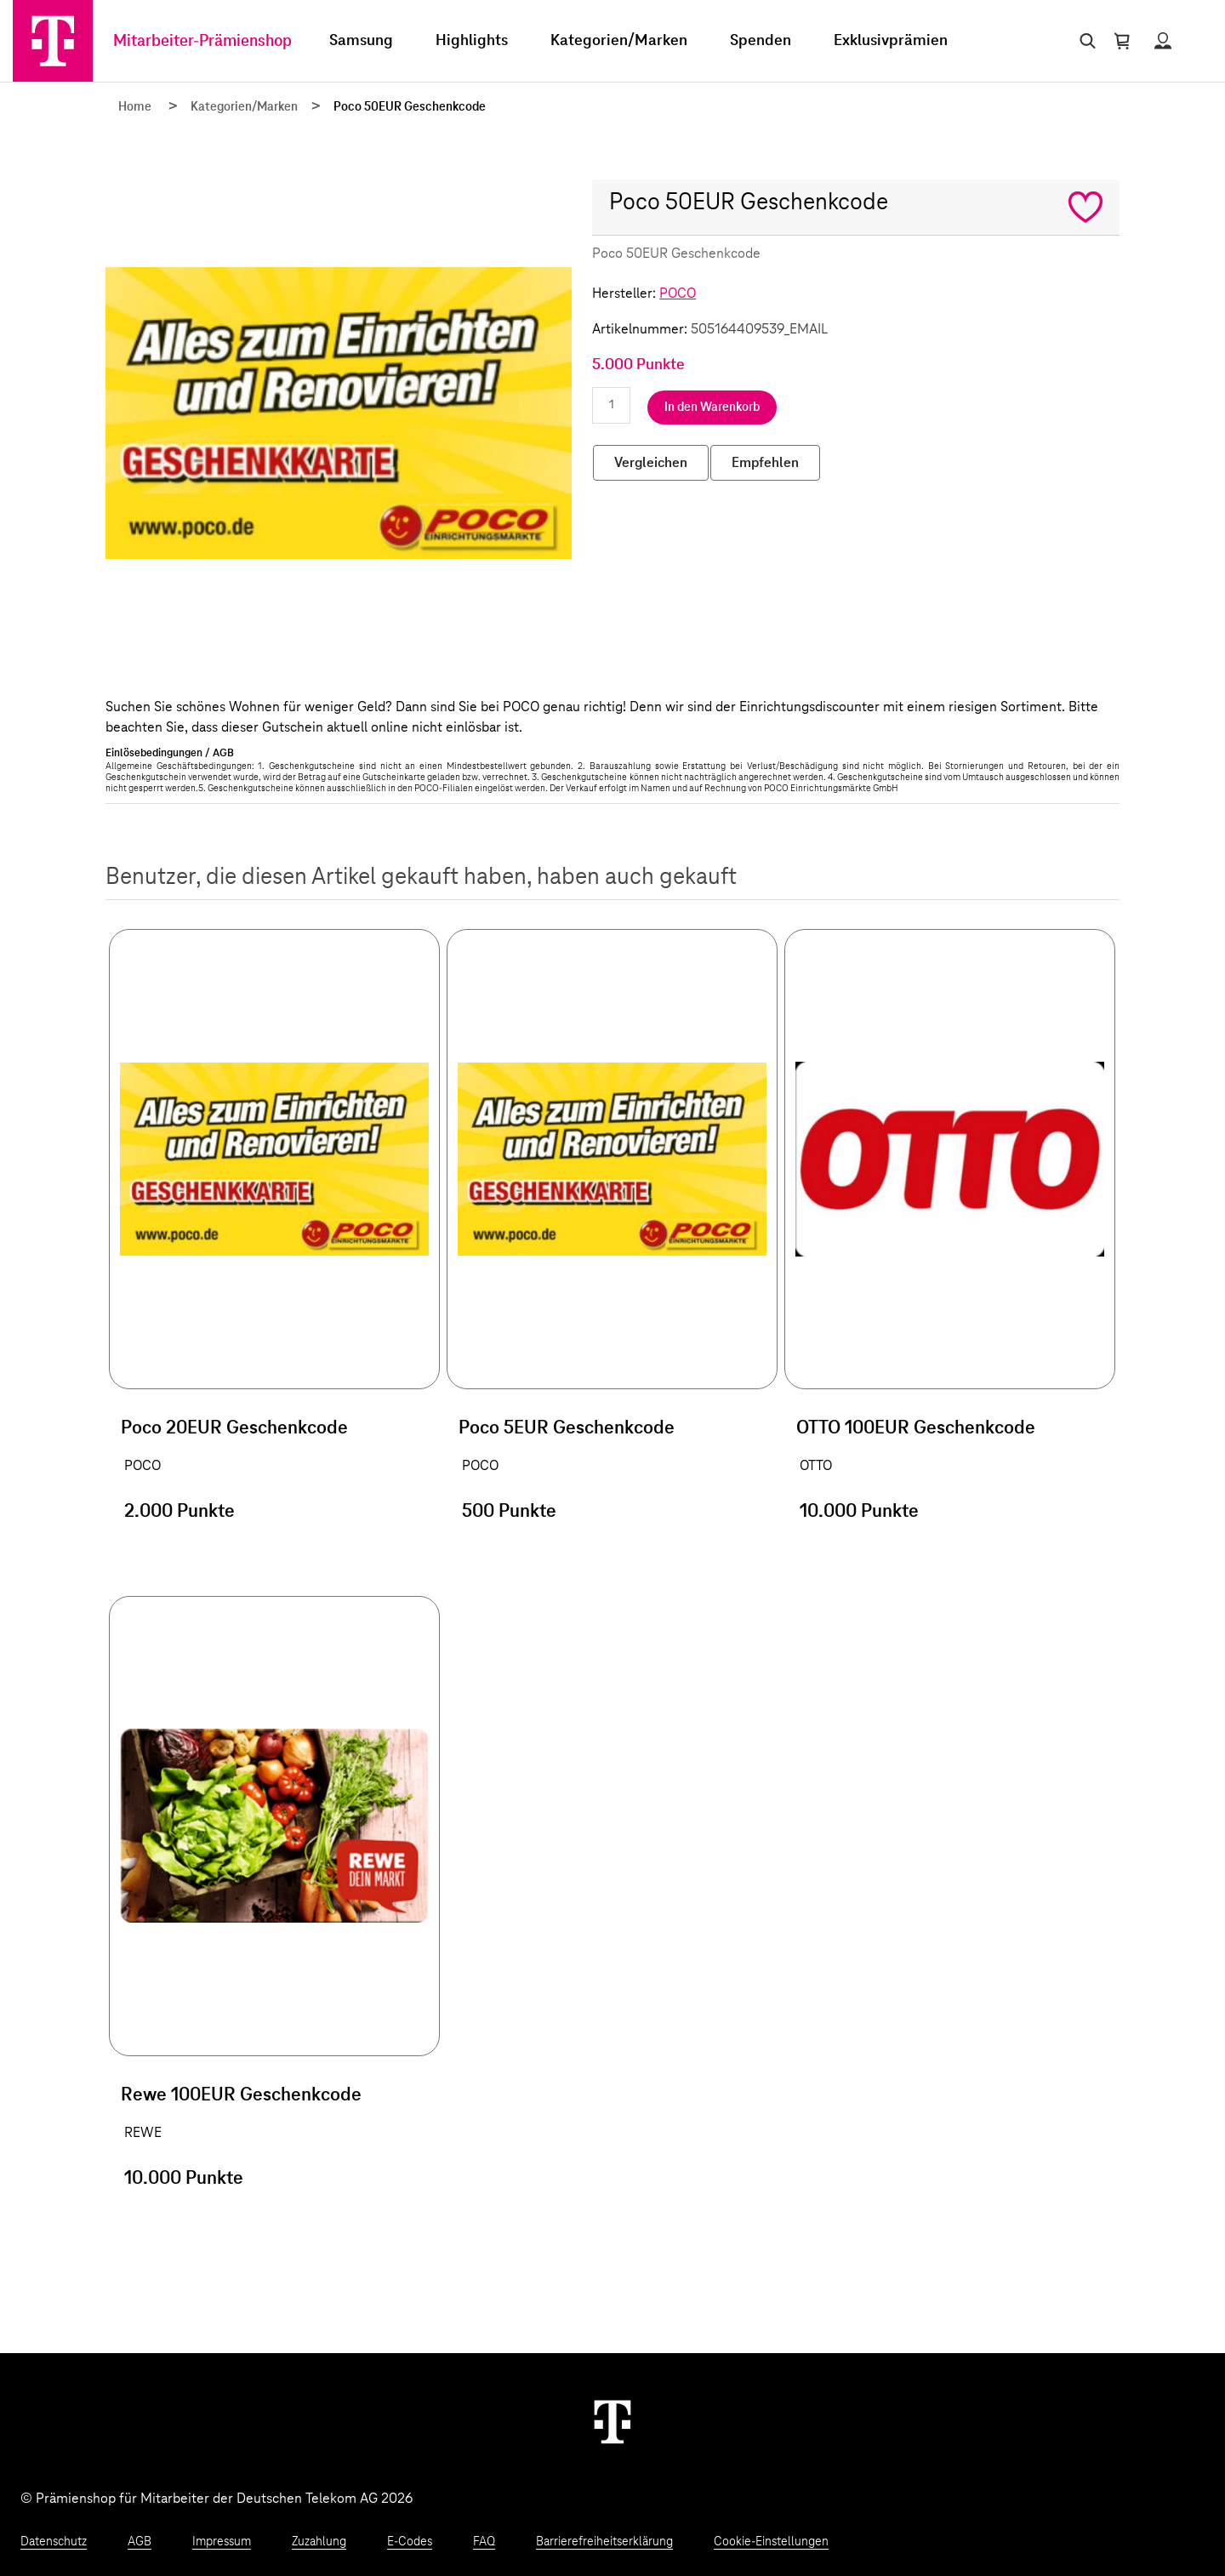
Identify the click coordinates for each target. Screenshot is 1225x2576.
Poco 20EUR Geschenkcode (234, 1428)
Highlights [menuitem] (472, 40)
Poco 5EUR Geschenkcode (567, 1428)
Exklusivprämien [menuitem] (891, 40)
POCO (677, 293)
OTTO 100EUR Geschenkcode (915, 1428)
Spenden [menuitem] (760, 40)
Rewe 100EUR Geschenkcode (241, 2095)
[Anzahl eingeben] (611, 405)
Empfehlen (765, 462)
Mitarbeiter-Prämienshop (202, 41)
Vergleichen (650, 462)
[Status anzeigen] (1163, 41)
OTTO (816, 1465)
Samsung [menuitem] (361, 40)
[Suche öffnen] (1084, 41)
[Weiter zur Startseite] (612, 2421)
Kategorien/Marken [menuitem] (618, 40)
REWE (143, 2132)
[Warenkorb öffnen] (1122, 41)
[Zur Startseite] (52, 41)
